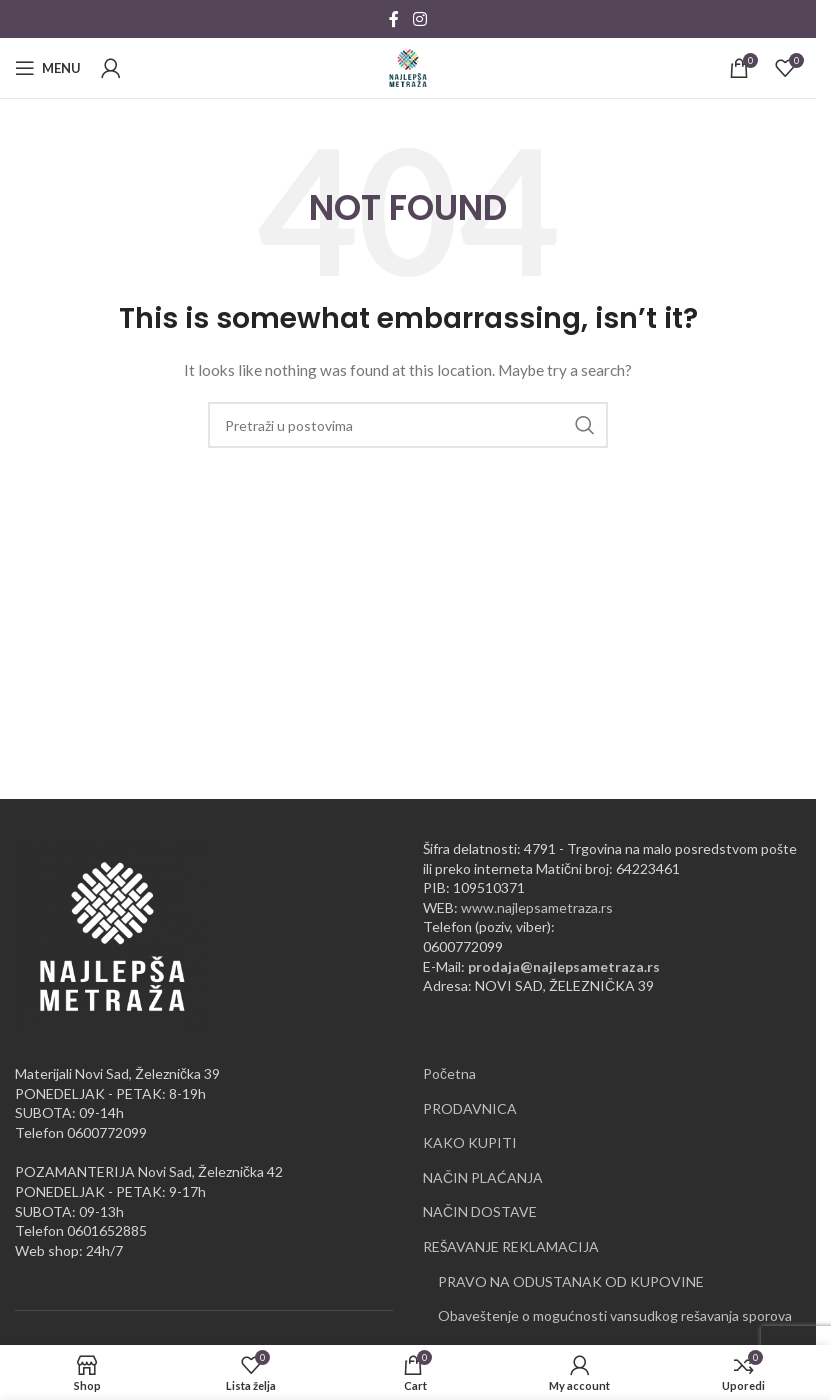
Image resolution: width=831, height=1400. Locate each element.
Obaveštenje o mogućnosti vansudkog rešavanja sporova (615, 1315)
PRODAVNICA (470, 1108)
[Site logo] (408, 66)
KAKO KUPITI (470, 1142)
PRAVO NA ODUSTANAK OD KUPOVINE (571, 1281)
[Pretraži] (408, 425)
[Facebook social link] (394, 19)
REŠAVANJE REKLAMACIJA (511, 1246)
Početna (449, 1073)
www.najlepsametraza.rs (537, 907)
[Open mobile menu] (48, 68)
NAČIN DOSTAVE (480, 1211)
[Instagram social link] (419, 19)
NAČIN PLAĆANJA (483, 1177)
